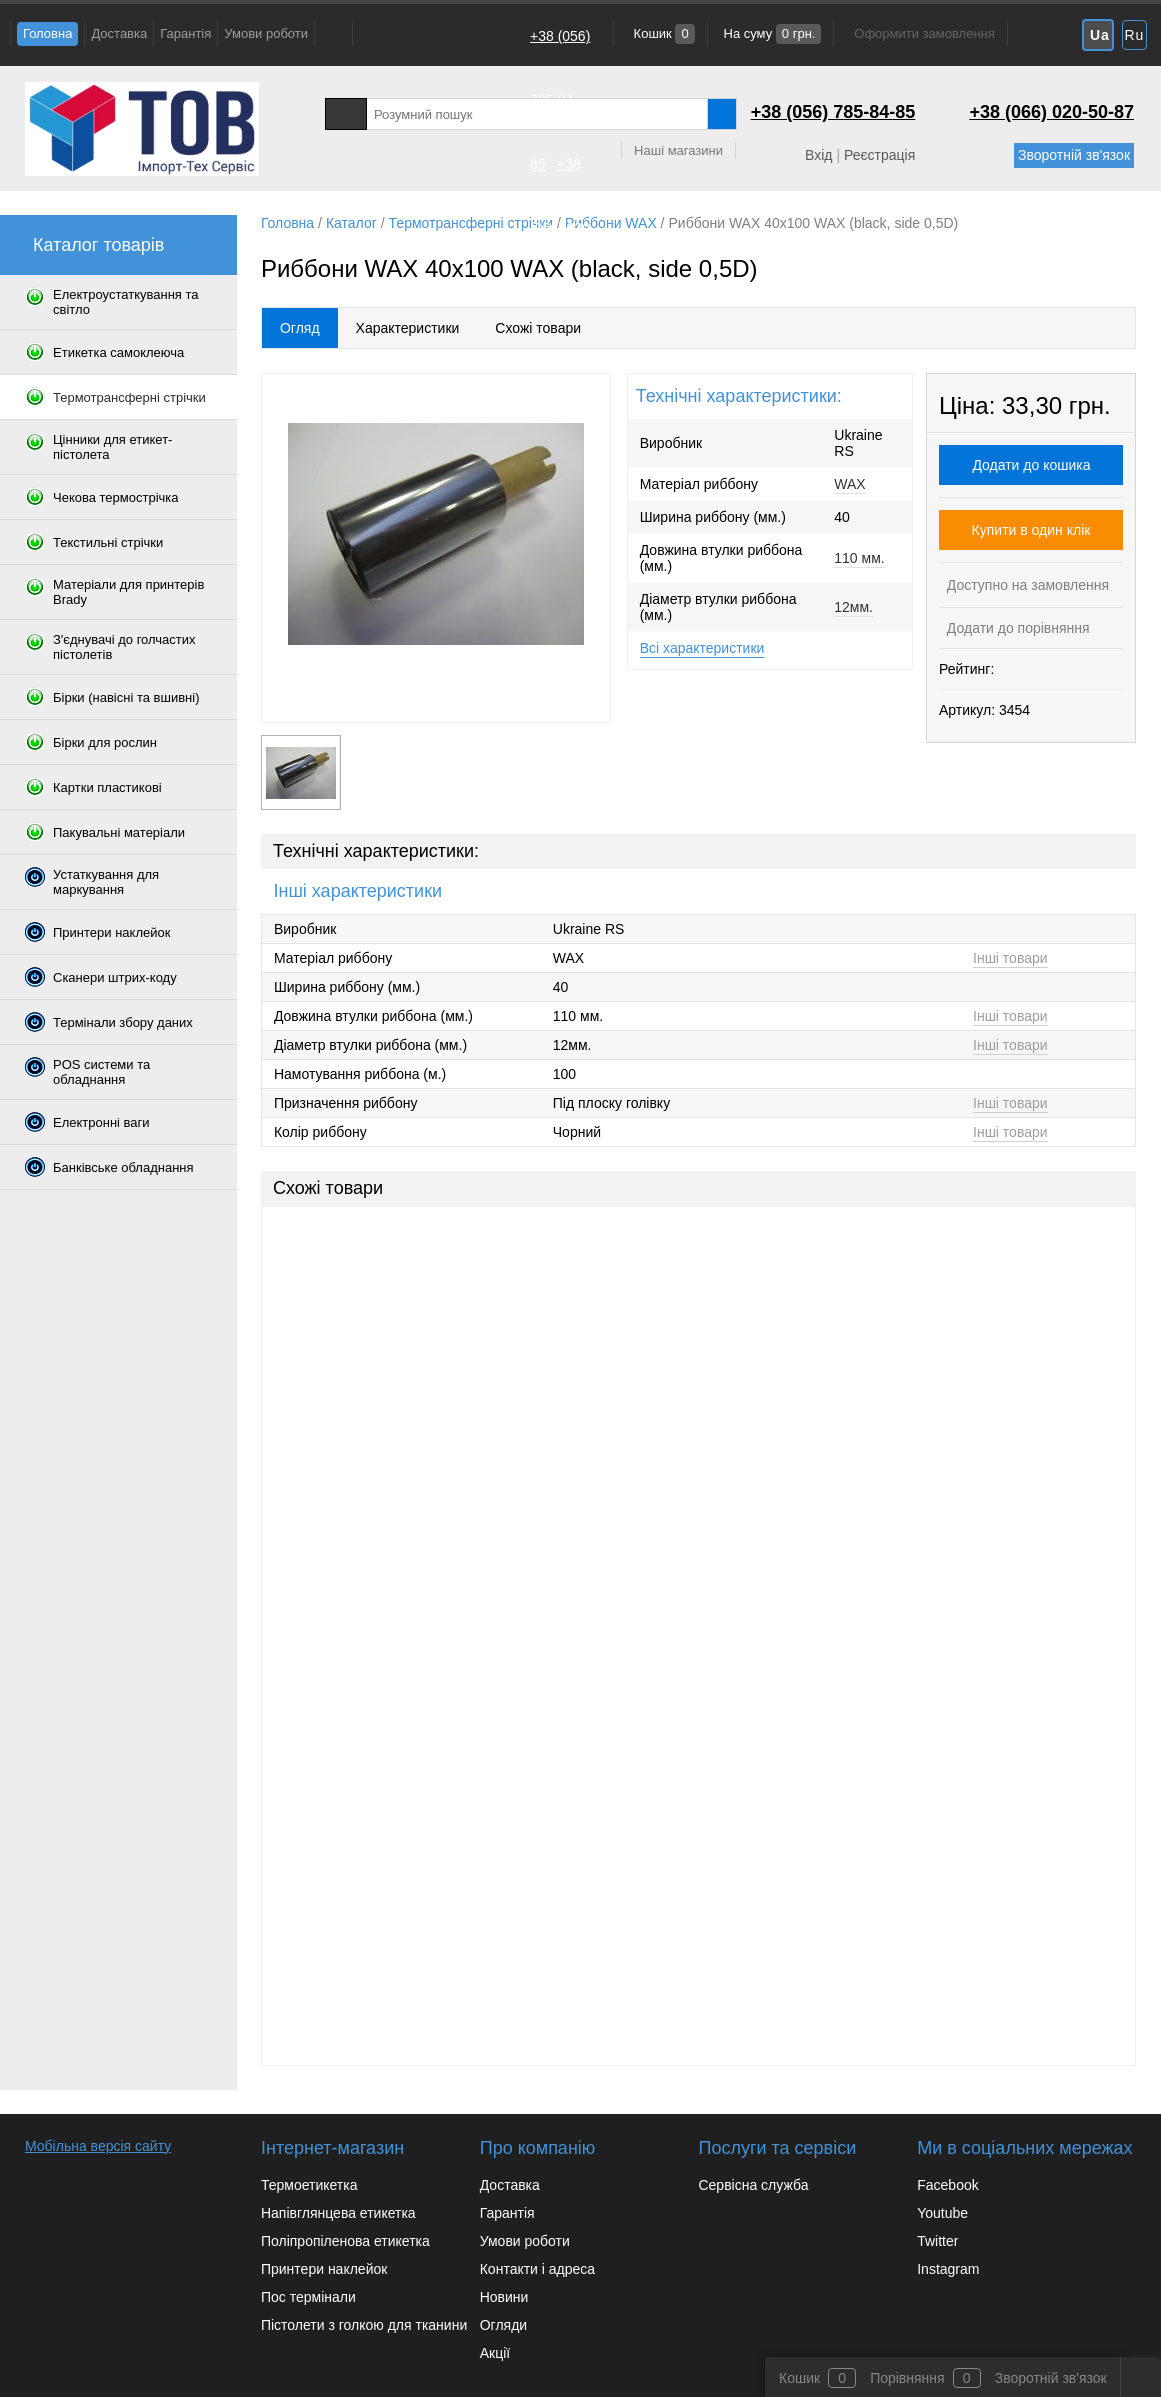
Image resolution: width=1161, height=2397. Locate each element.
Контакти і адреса (537, 2269)
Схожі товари (538, 328)
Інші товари (1010, 958)
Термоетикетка (309, 2185)
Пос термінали (308, 2297)
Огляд (300, 328)
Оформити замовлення (924, 33)
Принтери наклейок (324, 2269)
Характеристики (408, 328)
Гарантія (185, 33)
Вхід (818, 155)
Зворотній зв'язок (1074, 155)
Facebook (947, 2185)
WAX (849, 484)
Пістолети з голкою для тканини (364, 2325)
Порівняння (907, 2378)
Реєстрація (879, 155)
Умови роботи (266, 33)
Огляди (503, 2325)
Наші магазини (678, 150)
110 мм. (859, 558)
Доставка (119, 33)
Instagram (948, 2269)
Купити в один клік (1031, 530)
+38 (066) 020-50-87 (562, 228)
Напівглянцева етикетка (338, 2213)
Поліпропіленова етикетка (345, 2241)
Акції (495, 2353)
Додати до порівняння (1016, 628)
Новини (504, 2297)
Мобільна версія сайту (98, 2146)
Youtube (942, 2213)
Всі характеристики (702, 648)
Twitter (937, 2241)
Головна (47, 33)
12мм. (853, 607)
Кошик (662, 33)
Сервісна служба (753, 2185)
